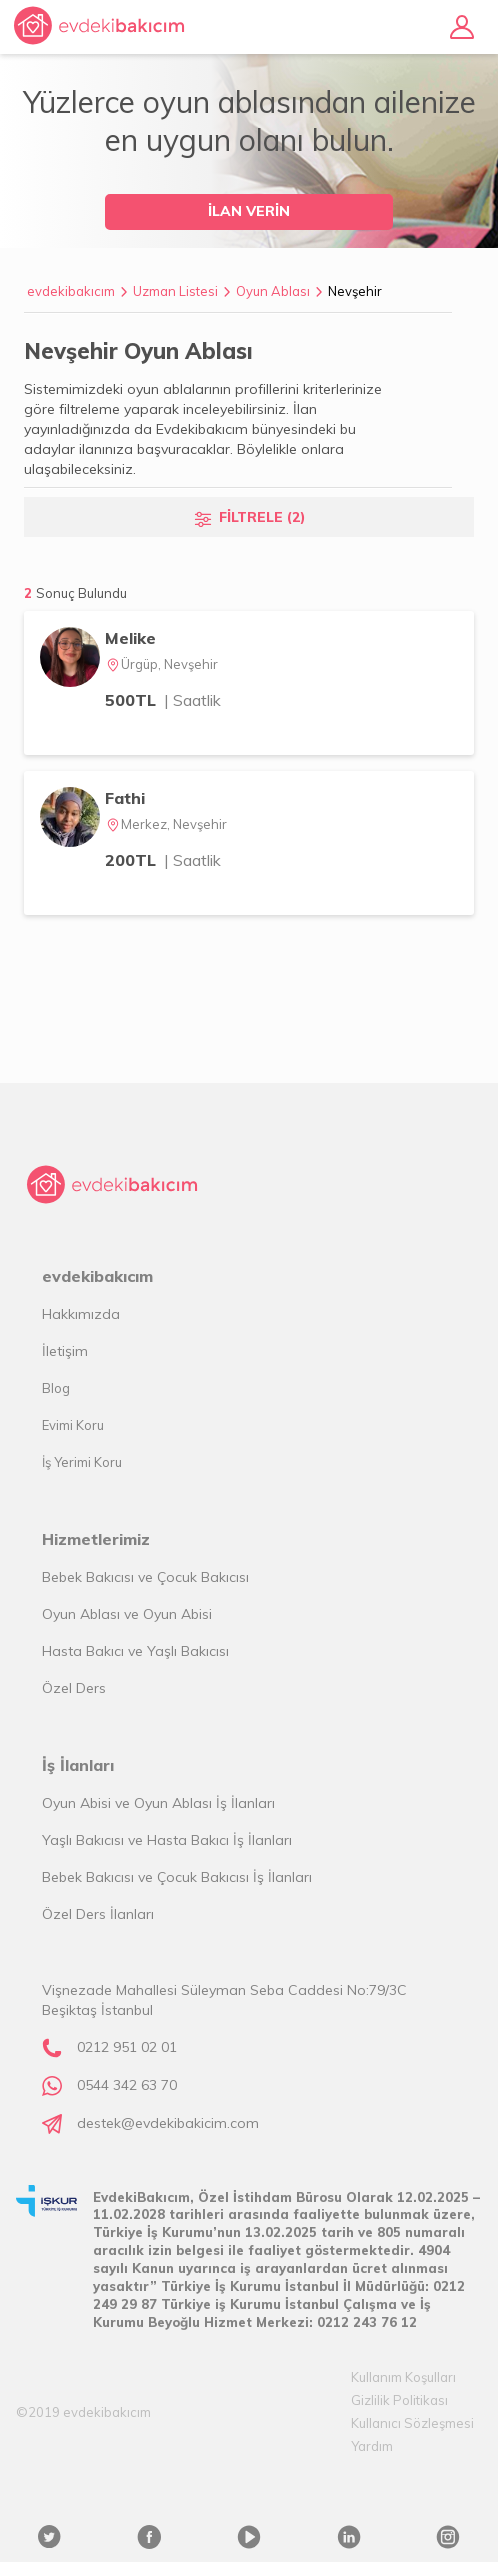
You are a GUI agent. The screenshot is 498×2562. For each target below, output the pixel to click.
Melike (130, 638)
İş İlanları (78, 1765)
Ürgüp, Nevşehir (161, 664)
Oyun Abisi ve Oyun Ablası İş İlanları (158, 1803)
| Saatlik (192, 700)
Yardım (372, 2446)
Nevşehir (355, 291)
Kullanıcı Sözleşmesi (412, 2423)
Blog (56, 1388)
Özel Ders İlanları (98, 1914)
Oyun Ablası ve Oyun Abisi (127, 1614)
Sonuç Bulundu (81, 593)
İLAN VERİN (249, 211)
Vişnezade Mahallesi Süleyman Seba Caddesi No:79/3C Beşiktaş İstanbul (224, 2000)
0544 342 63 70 (127, 2085)
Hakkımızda (81, 1314)
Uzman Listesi (175, 291)
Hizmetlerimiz (96, 1539)
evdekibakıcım (71, 291)
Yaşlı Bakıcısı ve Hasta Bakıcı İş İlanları (167, 1840)
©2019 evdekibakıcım (83, 2412)
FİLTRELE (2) (262, 517)
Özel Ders (74, 1688)
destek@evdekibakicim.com (168, 2123)
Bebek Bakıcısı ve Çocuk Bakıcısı (145, 1577)
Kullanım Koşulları (403, 2377)
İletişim (65, 1351)
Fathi (125, 798)
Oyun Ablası (273, 291)
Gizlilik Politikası (399, 2400)
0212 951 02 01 (127, 2047)
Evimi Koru (73, 1425)
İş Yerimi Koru (82, 1462)
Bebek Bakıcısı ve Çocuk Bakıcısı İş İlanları (177, 1877)
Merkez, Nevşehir (166, 824)
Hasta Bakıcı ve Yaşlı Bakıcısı (135, 1651)
